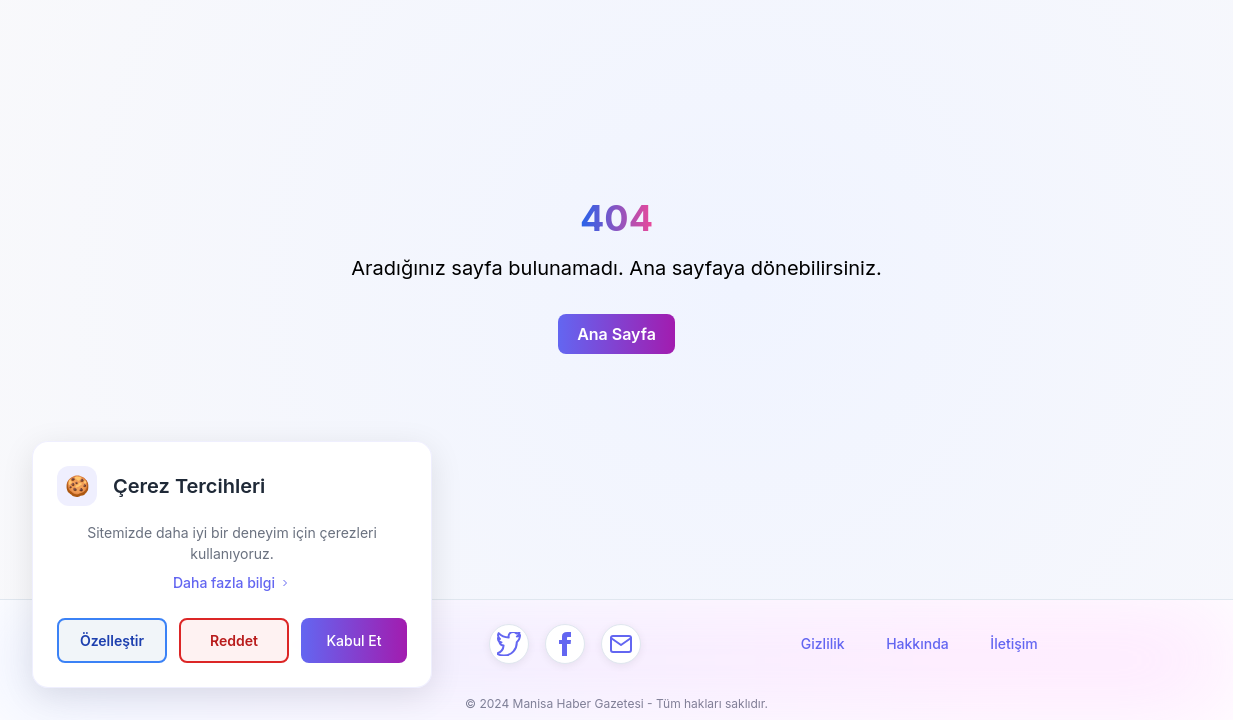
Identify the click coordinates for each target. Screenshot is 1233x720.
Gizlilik (823, 643)
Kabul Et (353, 640)
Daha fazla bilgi (232, 582)
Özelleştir (112, 640)
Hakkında (917, 643)
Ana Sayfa (616, 334)
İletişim (1013, 643)
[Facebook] (565, 644)
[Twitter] (509, 644)
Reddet (234, 640)
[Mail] (621, 644)
